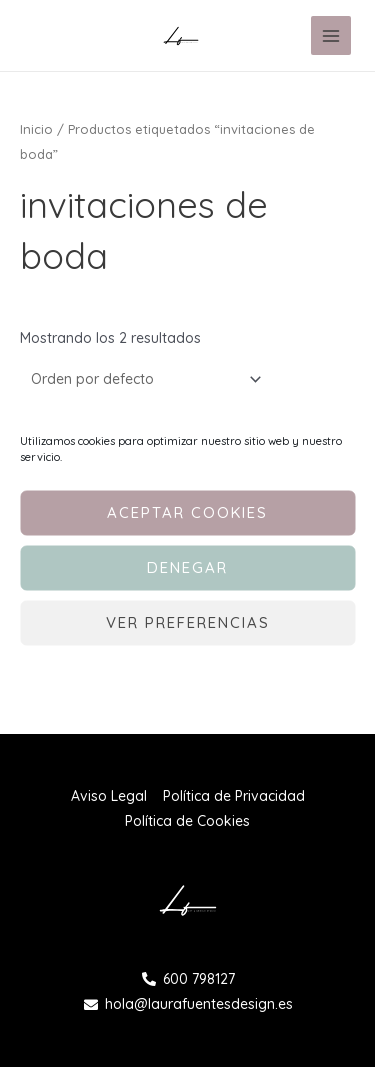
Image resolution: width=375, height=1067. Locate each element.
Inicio (36, 129)
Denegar (187, 567)
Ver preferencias (188, 622)
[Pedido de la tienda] (143, 379)
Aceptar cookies (187, 512)
